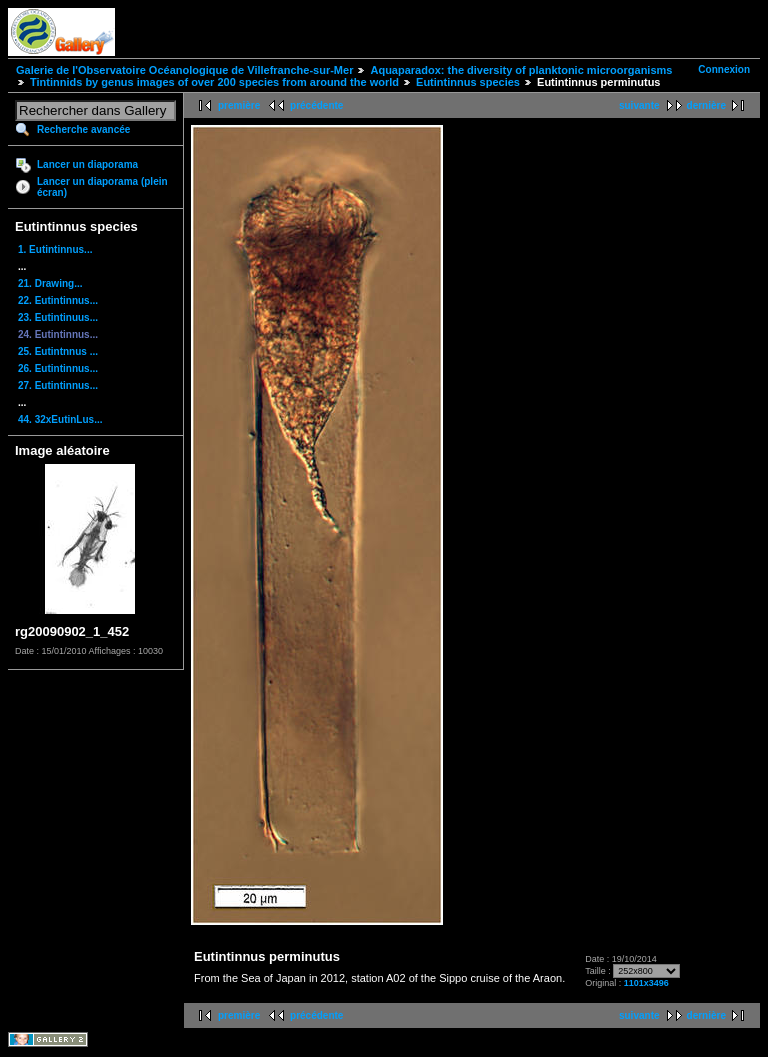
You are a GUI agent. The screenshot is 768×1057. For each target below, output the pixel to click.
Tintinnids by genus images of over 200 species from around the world (214, 82)
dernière (706, 105)
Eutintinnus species (468, 82)
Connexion (724, 69)
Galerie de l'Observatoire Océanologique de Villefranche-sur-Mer (184, 70)
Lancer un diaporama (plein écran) (102, 187)
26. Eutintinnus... (58, 368)
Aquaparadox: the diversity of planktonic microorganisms (521, 70)
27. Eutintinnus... (58, 385)
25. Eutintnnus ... (58, 351)
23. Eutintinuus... (58, 317)
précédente (316, 105)
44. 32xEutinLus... (60, 419)
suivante (639, 105)
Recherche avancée (83, 129)
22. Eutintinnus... (58, 300)
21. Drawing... (50, 283)
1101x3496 (646, 983)
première (239, 105)
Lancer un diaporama (87, 164)
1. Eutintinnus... (55, 249)
